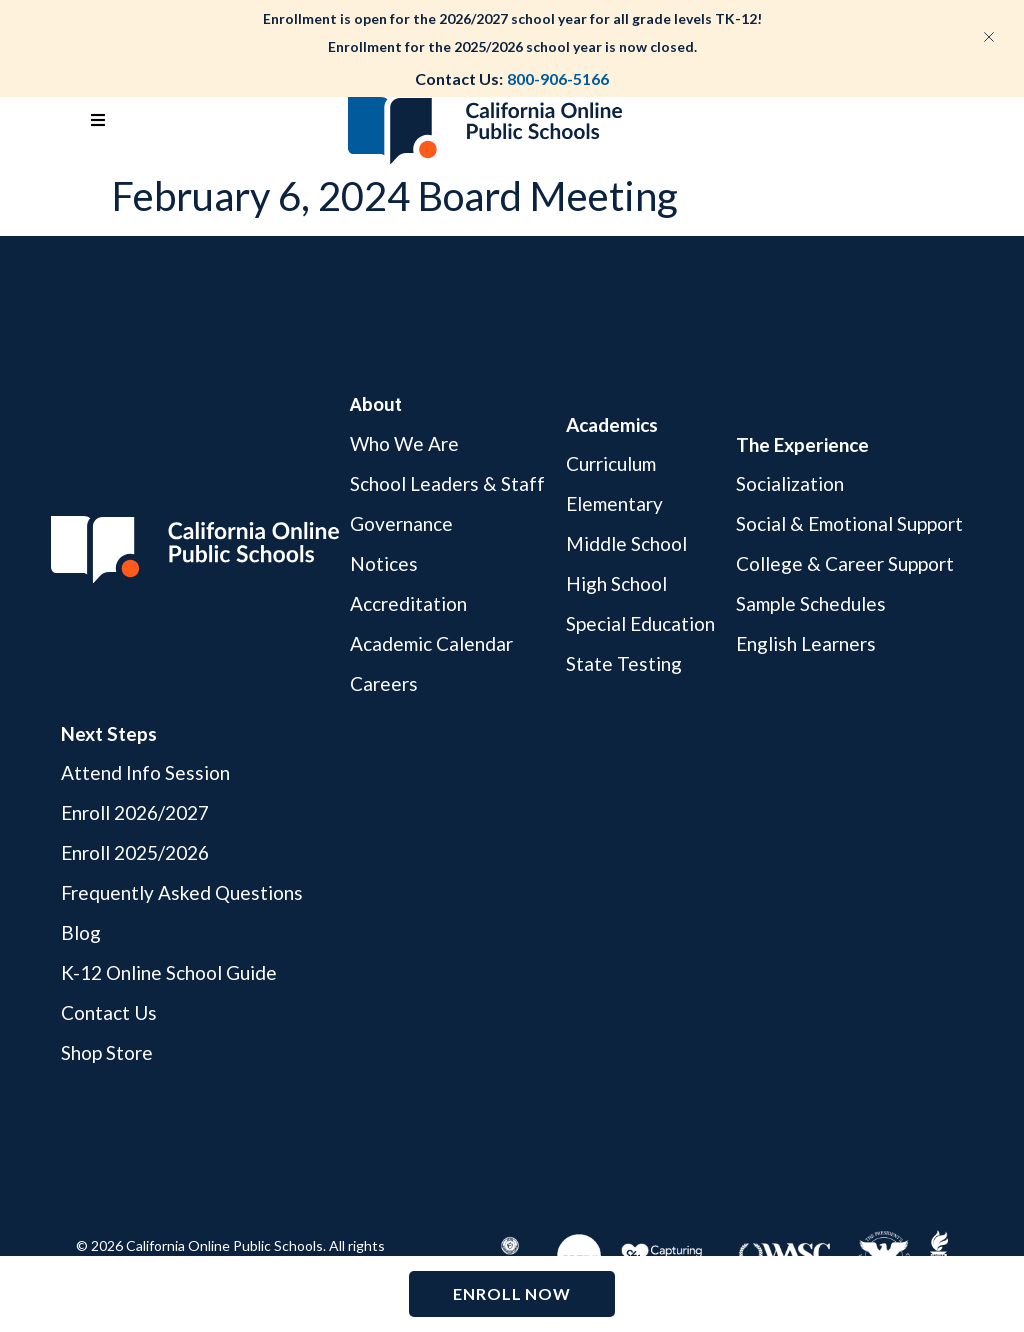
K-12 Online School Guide (169, 972)
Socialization (790, 484)
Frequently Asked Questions (182, 892)
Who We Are (404, 444)
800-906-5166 (558, 78)
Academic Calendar (431, 643)
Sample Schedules (811, 603)
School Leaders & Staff (447, 483)
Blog (81, 932)
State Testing (624, 663)
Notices (384, 563)
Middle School (626, 543)
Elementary (614, 503)
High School (616, 583)
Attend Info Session (145, 773)
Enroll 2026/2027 (135, 812)
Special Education (640, 623)
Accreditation (408, 603)
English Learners (806, 643)
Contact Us (109, 1012)
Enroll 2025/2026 (135, 852)
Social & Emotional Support (849, 523)
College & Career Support (845, 563)
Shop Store (107, 1052)
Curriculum (611, 464)
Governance (401, 523)
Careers (384, 683)
